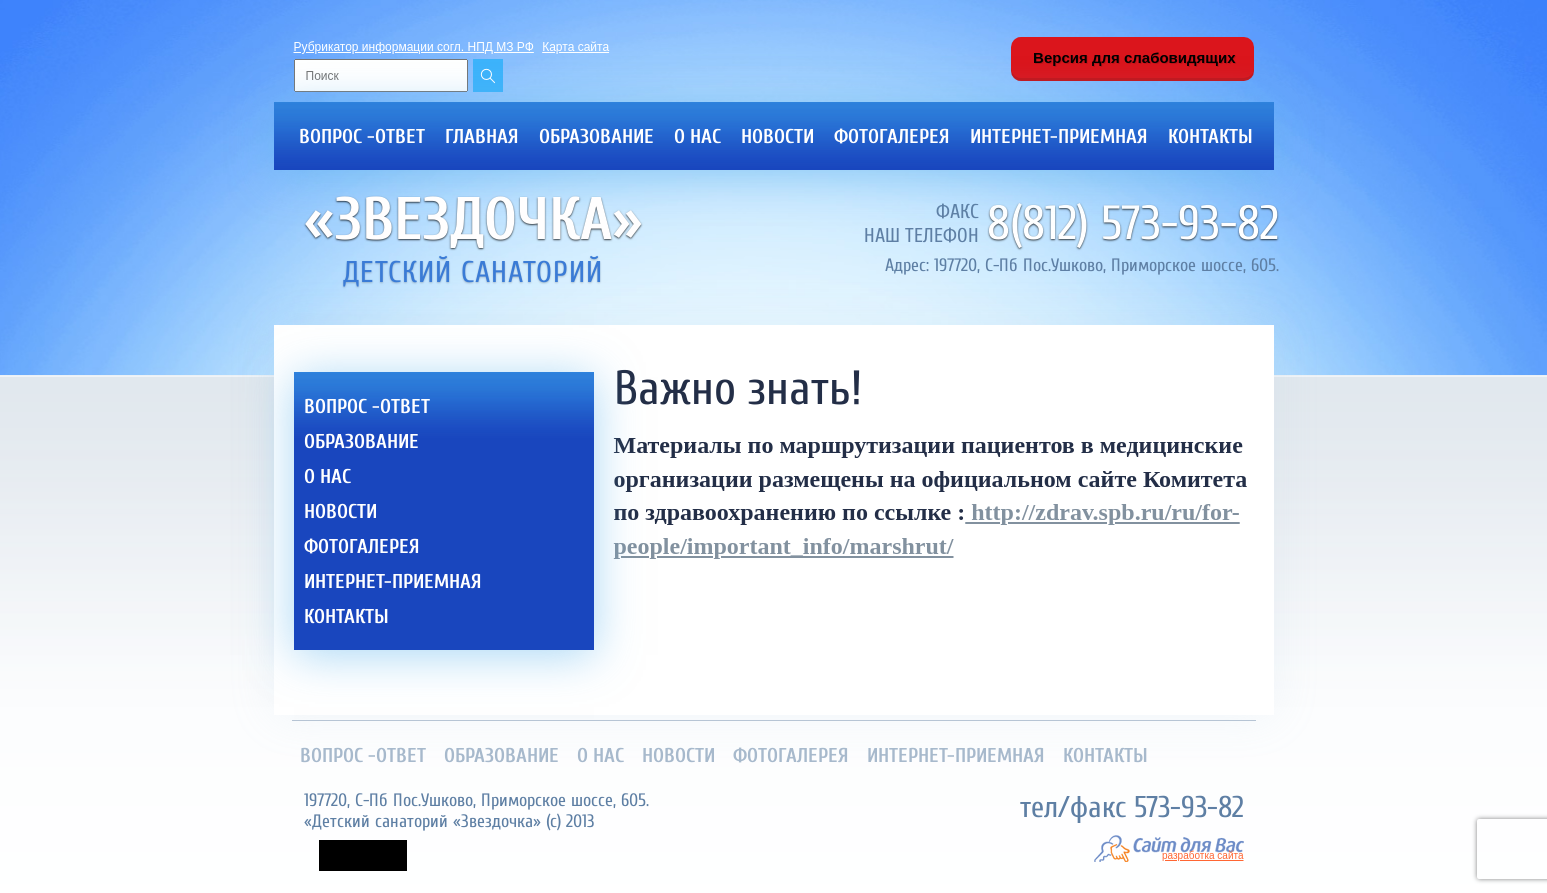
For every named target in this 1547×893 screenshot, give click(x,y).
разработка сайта (1202, 855)
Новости (777, 136)
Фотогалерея (892, 136)
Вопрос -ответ (362, 136)
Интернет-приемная (1059, 136)
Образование (596, 136)
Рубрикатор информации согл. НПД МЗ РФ (414, 47)
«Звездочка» (473, 220)
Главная (482, 136)
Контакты (1210, 136)
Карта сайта (575, 47)
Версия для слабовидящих (1132, 57)
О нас (697, 136)
